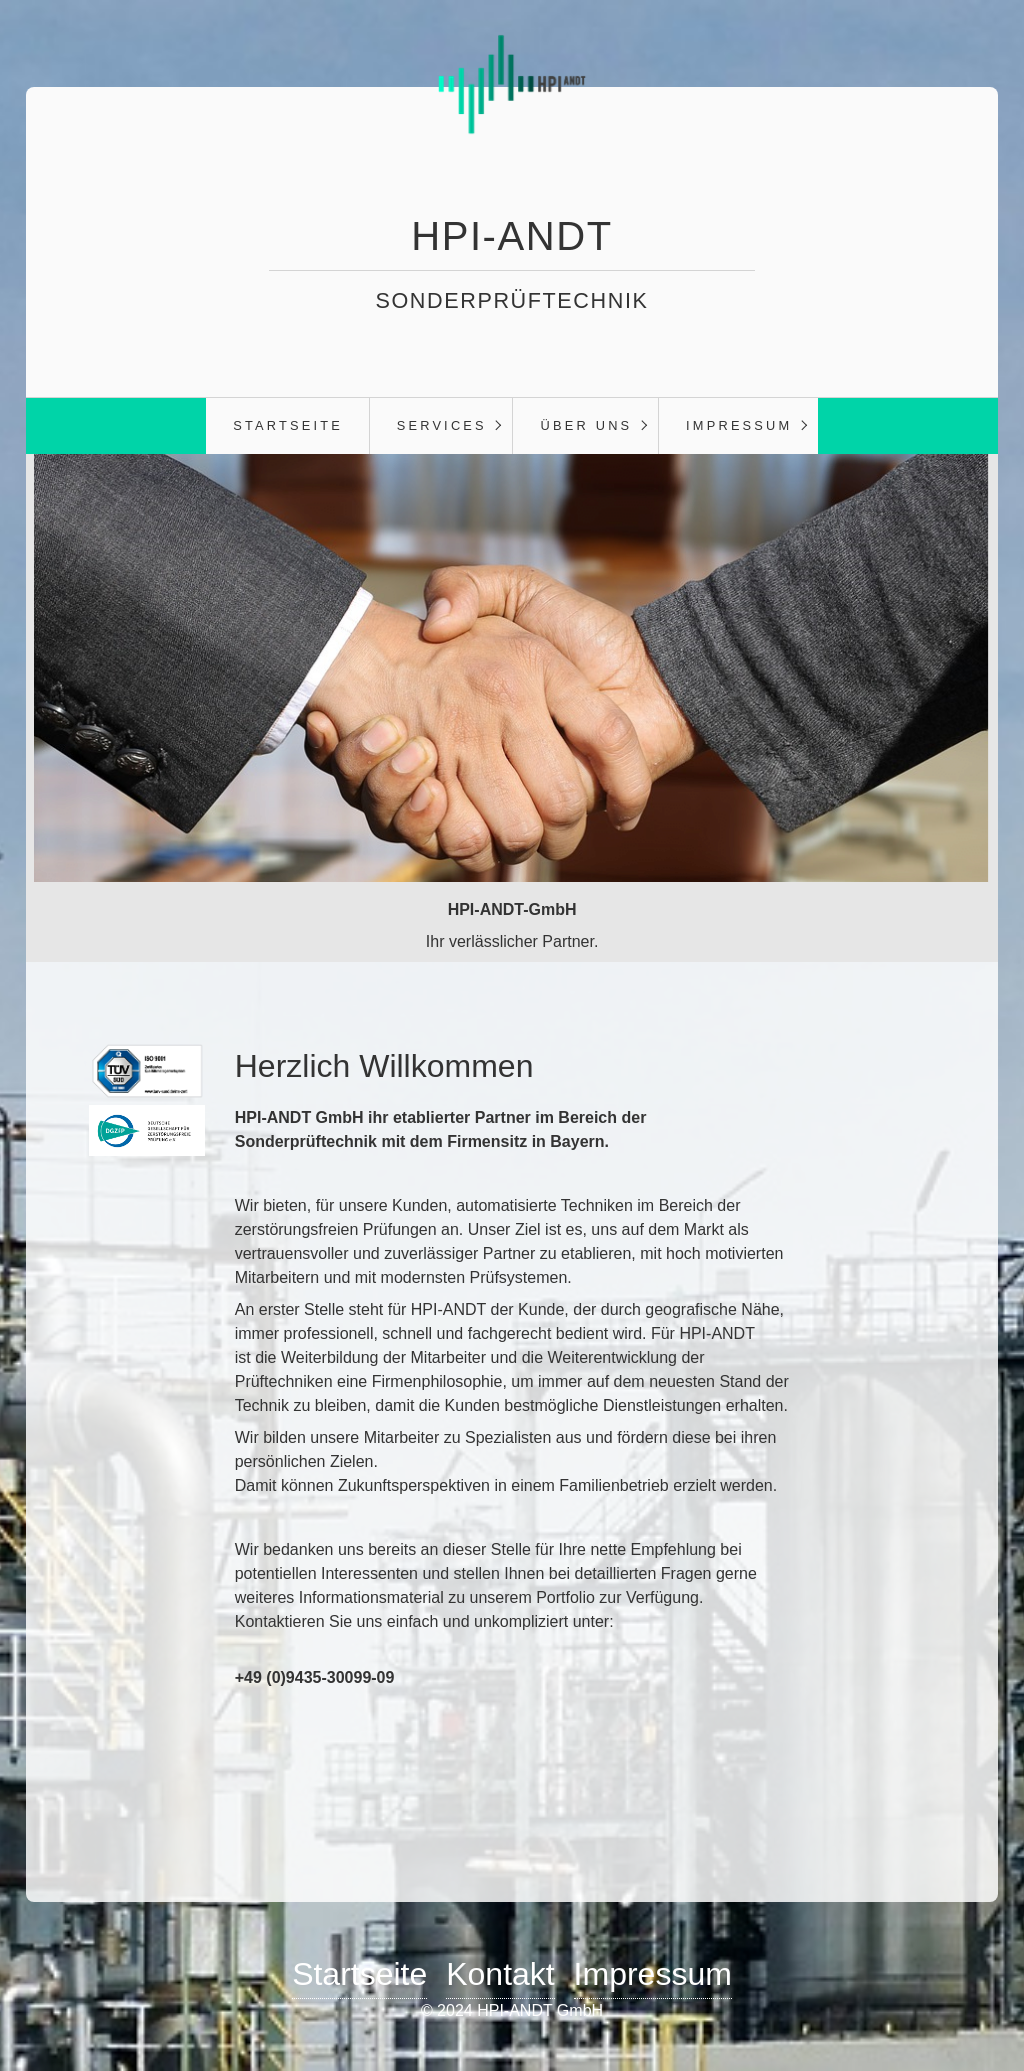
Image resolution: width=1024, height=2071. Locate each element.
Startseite (288, 425)
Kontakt (500, 1974)
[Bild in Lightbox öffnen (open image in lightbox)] (147, 1071)
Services (442, 425)
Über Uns (587, 425)
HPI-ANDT (512, 236)
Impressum (739, 425)
